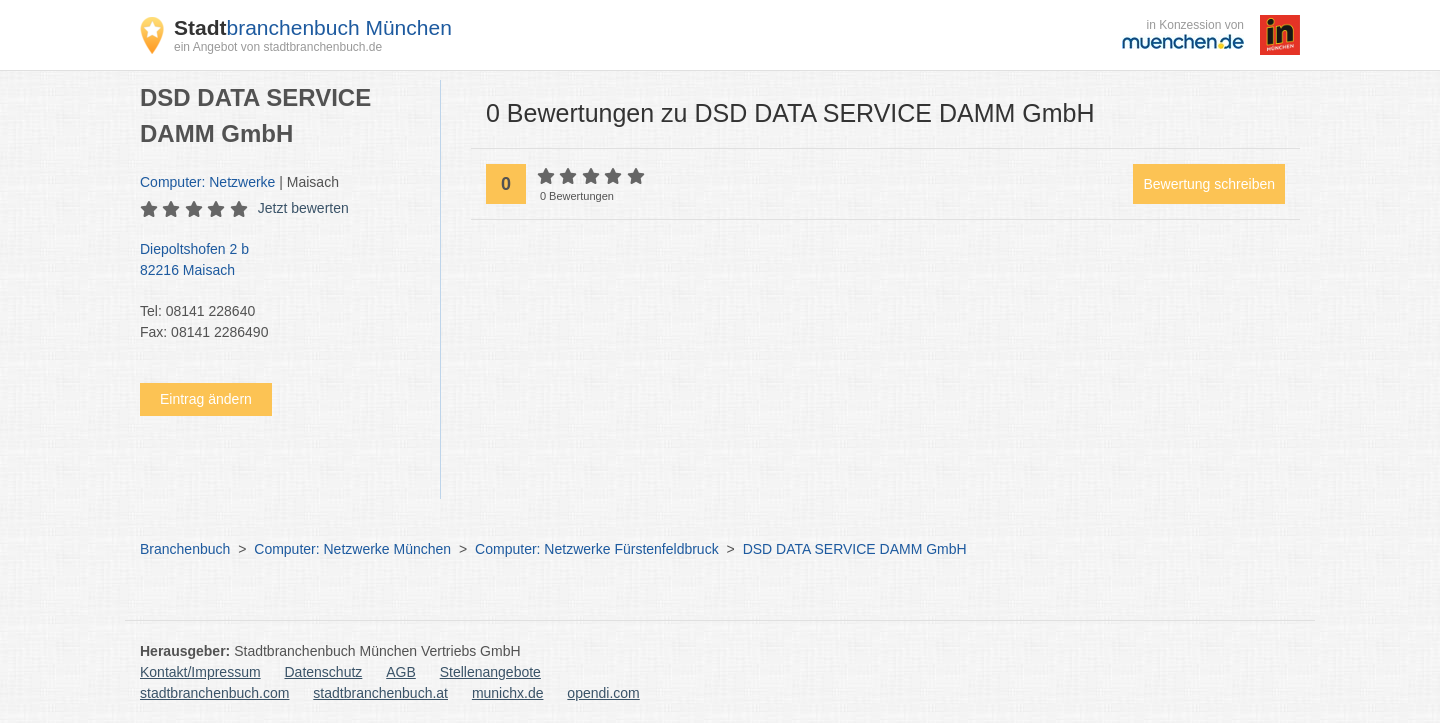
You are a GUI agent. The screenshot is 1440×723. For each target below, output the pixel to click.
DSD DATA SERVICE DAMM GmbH (855, 549)
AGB (401, 672)
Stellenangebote (490, 672)
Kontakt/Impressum (200, 672)
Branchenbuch (185, 549)
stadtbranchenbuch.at (380, 693)
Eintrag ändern (206, 399)
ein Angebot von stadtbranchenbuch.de (278, 47)
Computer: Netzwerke (207, 182)
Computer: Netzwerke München (352, 549)
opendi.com (603, 693)
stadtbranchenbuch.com (214, 693)
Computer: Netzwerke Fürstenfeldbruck (597, 549)
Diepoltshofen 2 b (280, 261)
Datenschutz (324, 672)
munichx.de (508, 693)
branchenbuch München (313, 27)
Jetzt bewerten (303, 208)
